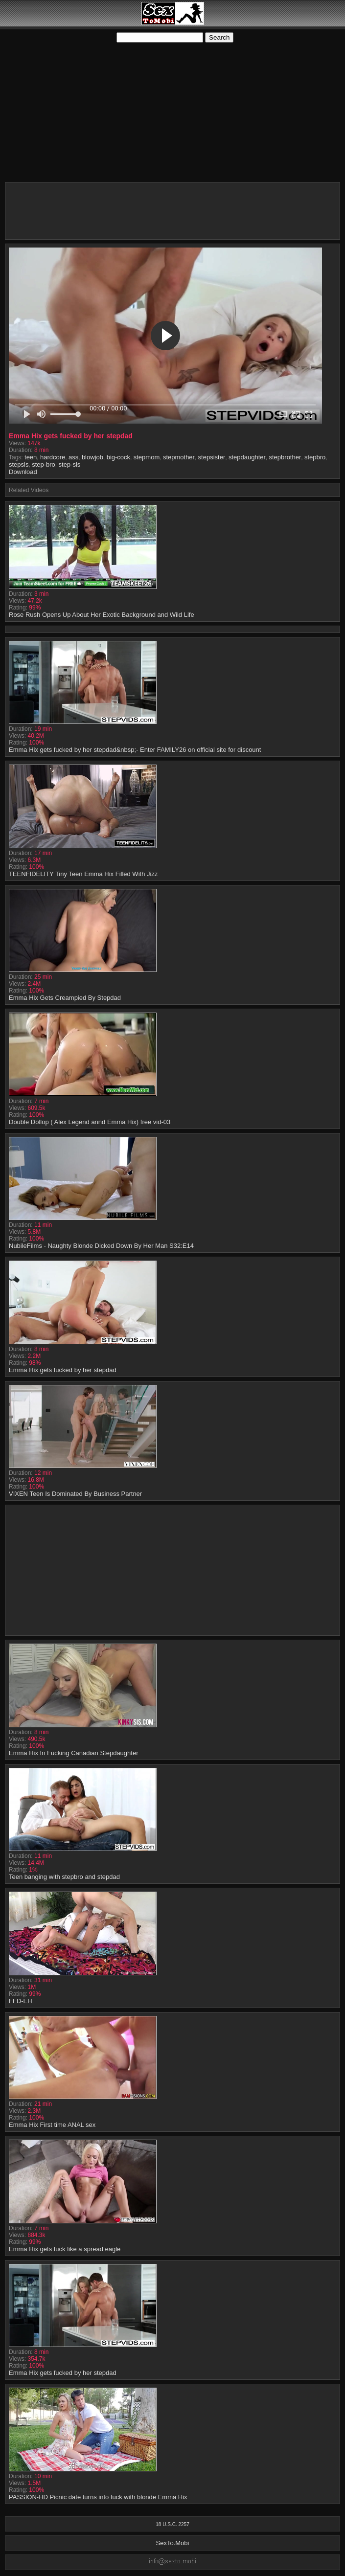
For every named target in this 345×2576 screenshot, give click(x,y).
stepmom (147, 457)
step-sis (70, 464)
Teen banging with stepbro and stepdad (64, 1876)
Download (23, 471)
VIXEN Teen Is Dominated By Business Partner (75, 1493)
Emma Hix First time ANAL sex (52, 2124)
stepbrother (285, 457)
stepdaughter (247, 457)
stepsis (18, 464)
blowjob (92, 457)
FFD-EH (20, 2001)
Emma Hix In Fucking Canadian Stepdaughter (73, 1753)
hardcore (52, 457)
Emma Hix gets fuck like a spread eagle (64, 2249)
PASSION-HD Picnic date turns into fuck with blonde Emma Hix (98, 2497)
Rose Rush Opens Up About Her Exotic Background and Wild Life (101, 614)
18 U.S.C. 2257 (172, 2524)
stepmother (179, 457)
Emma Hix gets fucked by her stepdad (62, 1370)
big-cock (118, 457)
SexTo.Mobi (172, 2543)
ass (73, 457)
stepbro (314, 457)
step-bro (43, 464)
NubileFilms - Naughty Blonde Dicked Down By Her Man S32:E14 (101, 1245)
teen (30, 457)
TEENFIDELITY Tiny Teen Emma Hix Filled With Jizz (83, 874)
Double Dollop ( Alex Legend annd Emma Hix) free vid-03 (89, 1122)
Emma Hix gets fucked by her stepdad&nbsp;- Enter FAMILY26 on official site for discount (135, 749)
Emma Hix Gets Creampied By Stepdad (65, 997)
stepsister (212, 457)
